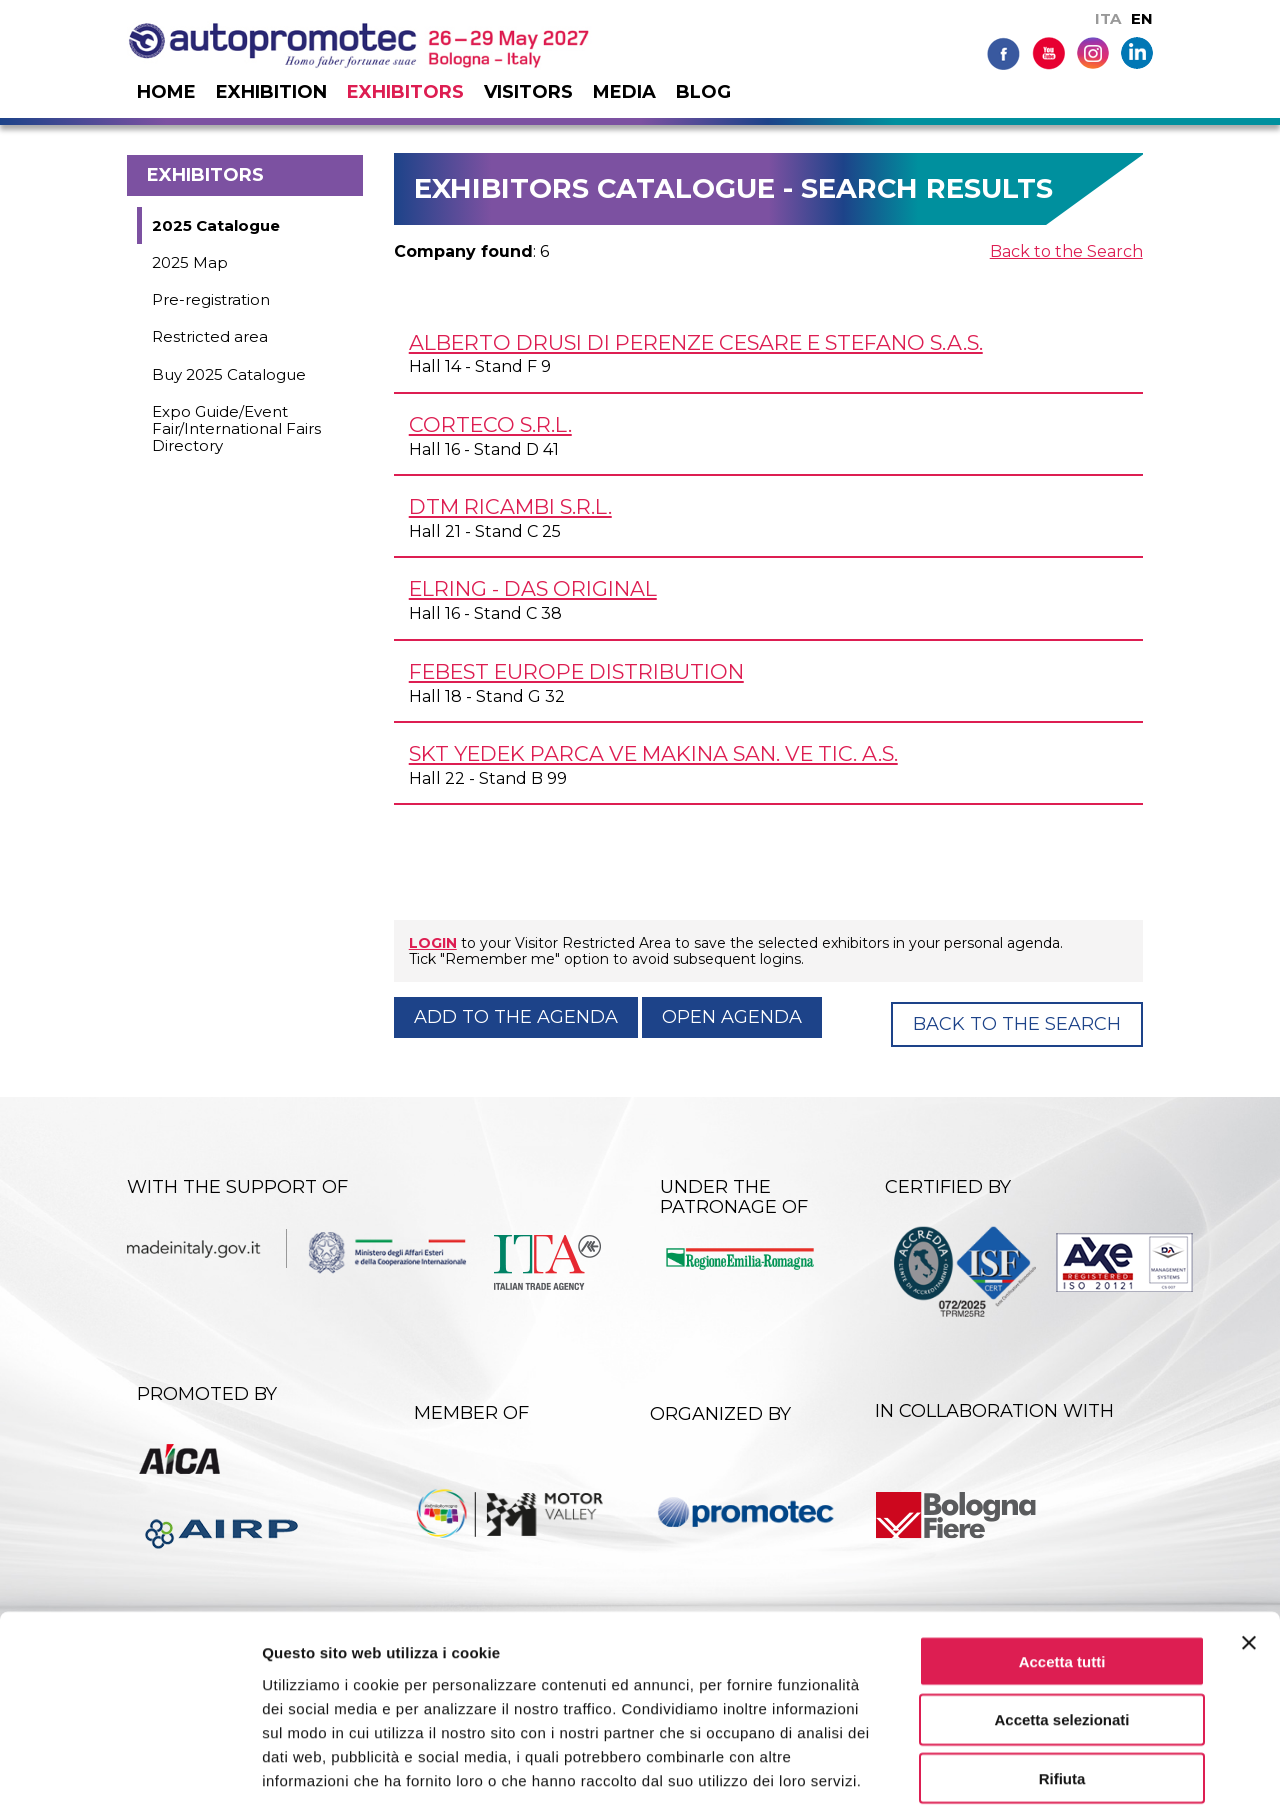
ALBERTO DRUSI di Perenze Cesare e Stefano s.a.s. (696, 342)
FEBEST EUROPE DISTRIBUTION (576, 671)
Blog (703, 92)
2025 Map (190, 262)
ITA (1108, 18)
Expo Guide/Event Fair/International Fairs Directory (236, 429)
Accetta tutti (1062, 1561)
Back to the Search (1066, 251)
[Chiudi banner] (1249, 1543)
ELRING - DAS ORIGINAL (533, 588)
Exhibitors (405, 92)
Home (166, 92)
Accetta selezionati (1061, 1620)
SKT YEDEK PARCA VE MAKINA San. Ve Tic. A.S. (653, 753)
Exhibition (271, 92)
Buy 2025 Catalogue (229, 374)
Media (624, 92)
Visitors (528, 92)
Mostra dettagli (1052, 1767)
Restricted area (210, 336)
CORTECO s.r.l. (490, 424)
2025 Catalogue (216, 225)
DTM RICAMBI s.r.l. (510, 506)
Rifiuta (1062, 1679)
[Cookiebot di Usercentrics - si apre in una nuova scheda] (129, 1768)
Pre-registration (211, 299)
